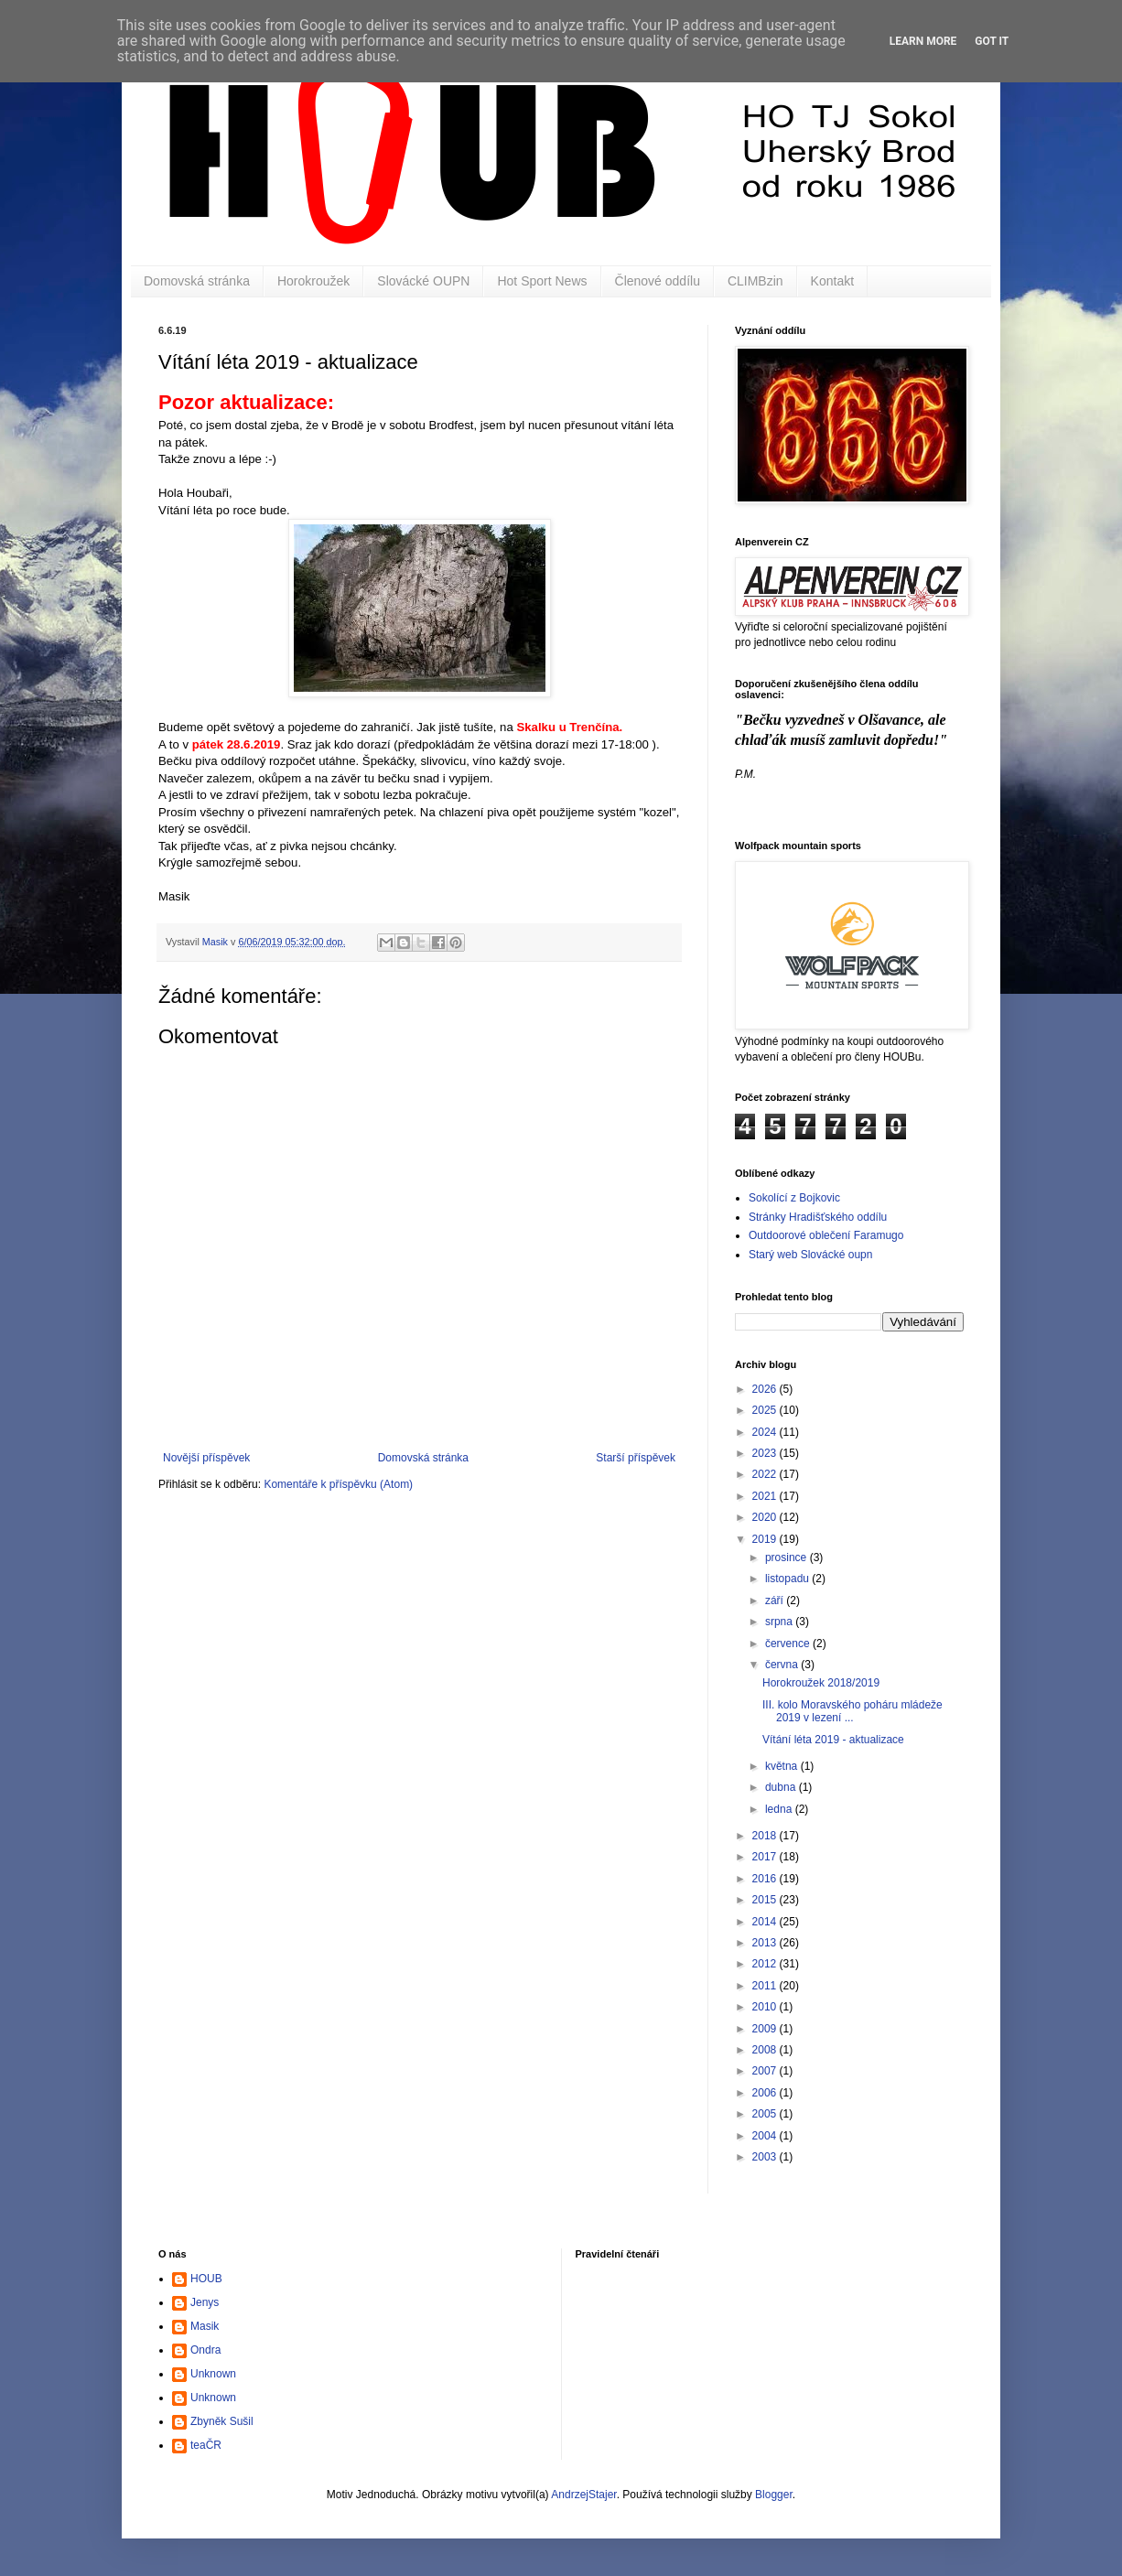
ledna (780, 1809)
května (783, 1766)
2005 (766, 2113)
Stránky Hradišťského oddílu (818, 1217)
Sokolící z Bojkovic (794, 1197)
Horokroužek (313, 281)
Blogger (774, 2494)
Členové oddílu (657, 281)
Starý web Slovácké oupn (810, 1254)
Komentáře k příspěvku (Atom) (338, 1484)
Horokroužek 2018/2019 (820, 1682)
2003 (766, 2156)
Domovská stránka (197, 281)
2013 (766, 1942)
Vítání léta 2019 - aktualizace (833, 1739)
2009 (766, 2028)
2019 (766, 1539)
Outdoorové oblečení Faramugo (826, 1235)
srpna (780, 1621)
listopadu (788, 1578)
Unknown (213, 2373)
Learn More (923, 41)
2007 (766, 2070)
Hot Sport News (542, 281)
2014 (766, 1921)
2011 (766, 1985)
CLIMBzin (755, 281)
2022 (766, 1474)
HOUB (206, 2278)
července (789, 1643)
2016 (766, 1878)
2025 (766, 1410)
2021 (766, 1496)
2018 (766, 1835)
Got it (992, 41)
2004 (766, 2135)
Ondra (205, 2350)
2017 (766, 1856)
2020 (766, 1517)
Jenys (204, 2302)
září (775, 1600)
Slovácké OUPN (423, 281)
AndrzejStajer (583, 2494)
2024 (766, 1432)
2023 (766, 1453)
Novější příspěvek (206, 1457)
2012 (766, 1963)
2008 (766, 2049)
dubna (782, 1787)
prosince (787, 1557)
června (783, 1664)
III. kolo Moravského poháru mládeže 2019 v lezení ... (852, 1711)
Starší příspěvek (635, 1457)
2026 (766, 1389)
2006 (766, 2092)
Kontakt (832, 281)
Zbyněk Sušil (222, 2421)
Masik (204, 2326)
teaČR (205, 2445)
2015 (766, 1899)
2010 (766, 2006)
